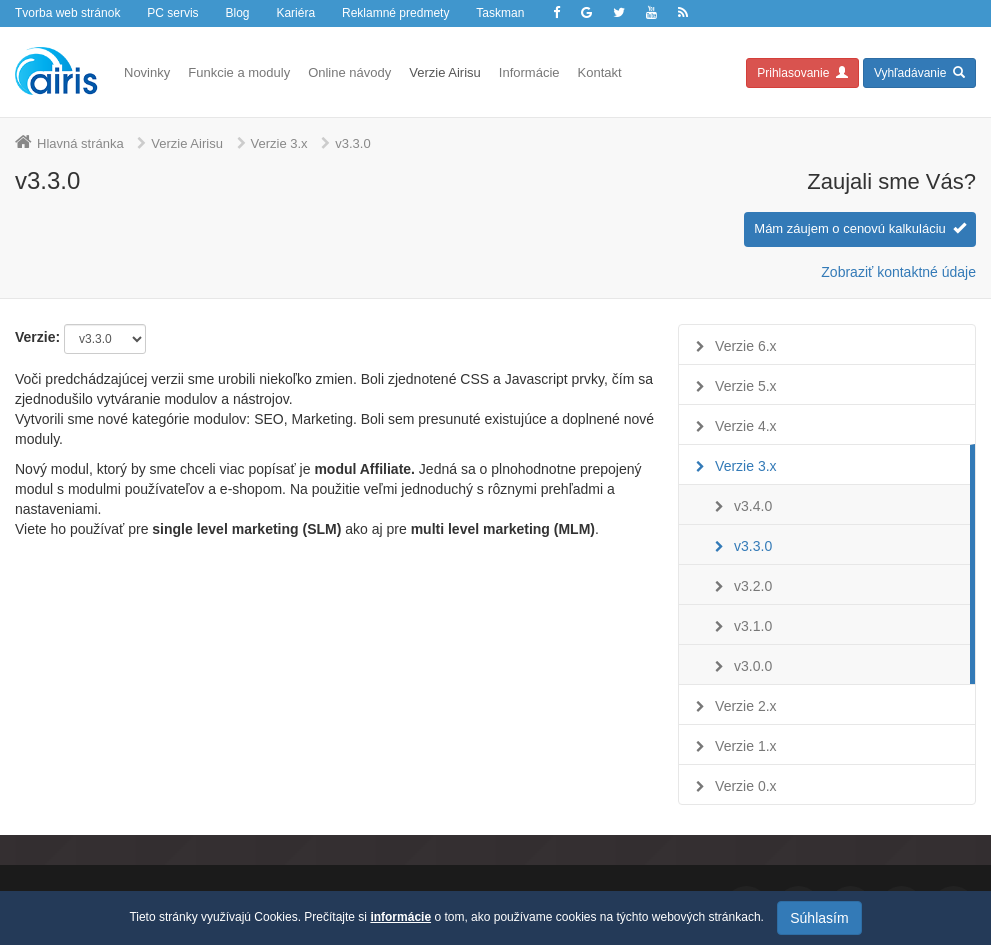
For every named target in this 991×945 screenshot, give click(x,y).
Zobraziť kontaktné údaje (898, 272)
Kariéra (295, 13)
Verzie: (37, 337)
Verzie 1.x (745, 746)
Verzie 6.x (745, 346)
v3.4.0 (753, 506)
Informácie (529, 72)
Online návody (349, 72)
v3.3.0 (753, 546)
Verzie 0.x (745, 786)
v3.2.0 (753, 586)
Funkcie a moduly (239, 72)
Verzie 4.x (745, 426)
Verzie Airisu (445, 72)
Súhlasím (819, 918)
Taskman (500, 13)
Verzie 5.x (745, 386)
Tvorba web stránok (67, 13)
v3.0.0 (753, 666)
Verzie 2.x (745, 706)
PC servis (172, 13)
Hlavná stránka (80, 143)
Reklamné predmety (395, 13)
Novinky (147, 72)
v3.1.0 (753, 626)
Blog (238, 13)
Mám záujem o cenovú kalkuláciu (860, 228)
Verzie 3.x (279, 143)
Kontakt (600, 72)
